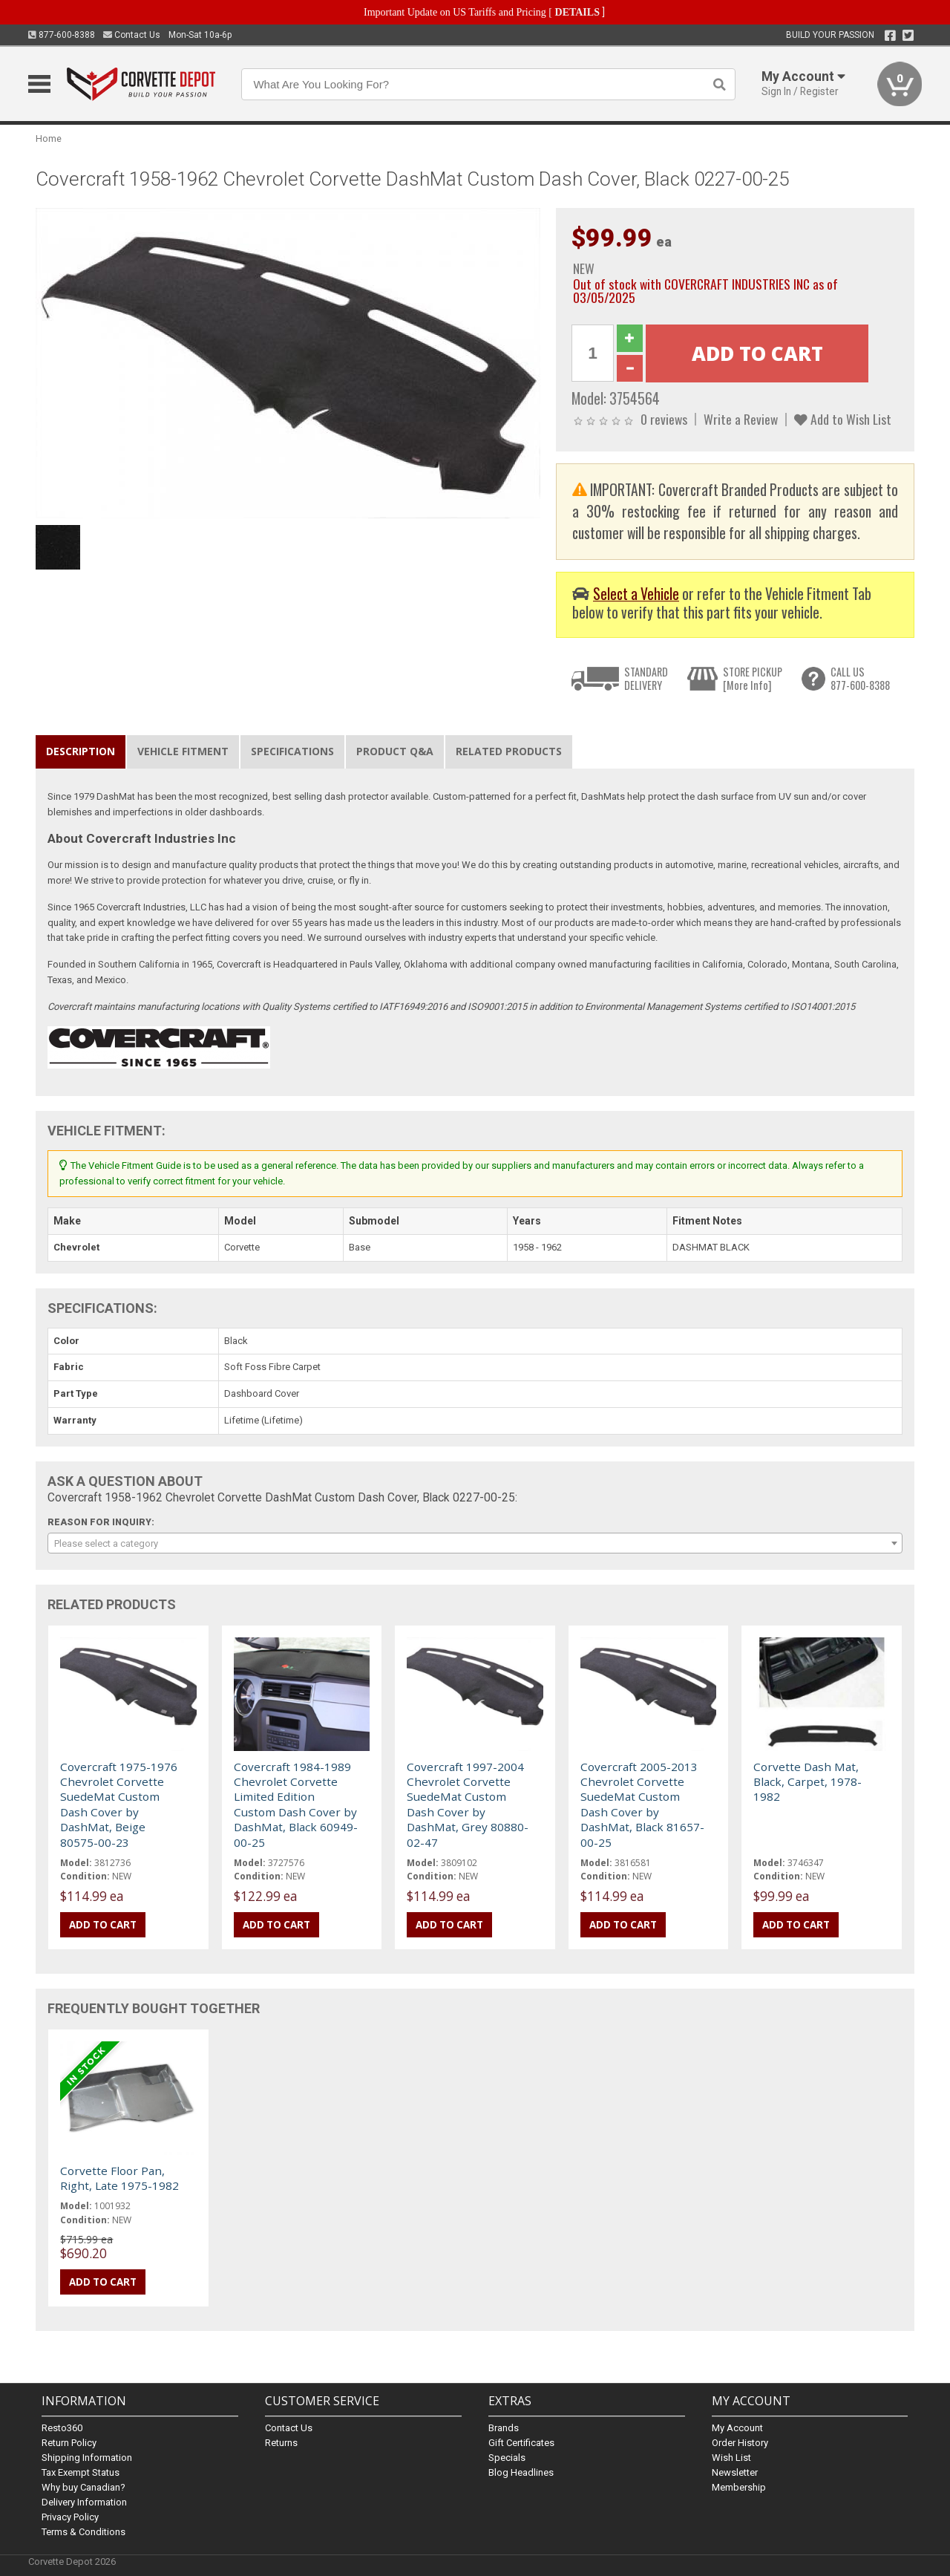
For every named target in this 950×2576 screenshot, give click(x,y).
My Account (737, 2427)
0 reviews (664, 418)
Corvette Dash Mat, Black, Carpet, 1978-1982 (807, 1781)
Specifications (292, 751)
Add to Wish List (842, 418)
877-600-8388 (61, 35)
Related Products (509, 751)
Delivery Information (84, 2502)
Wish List (731, 2457)
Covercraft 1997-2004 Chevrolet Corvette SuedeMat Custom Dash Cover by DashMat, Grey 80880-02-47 (467, 1804)
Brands (503, 2427)
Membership (739, 2487)
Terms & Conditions (83, 2531)
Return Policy (69, 2442)
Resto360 (62, 2427)
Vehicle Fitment (183, 751)
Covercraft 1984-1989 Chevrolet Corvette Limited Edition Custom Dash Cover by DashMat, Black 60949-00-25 (296, 1804)
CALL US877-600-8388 (860, 678)
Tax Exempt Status (80, 2472)
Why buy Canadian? (83, 2487)
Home (49, 138)
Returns (281, 2442)
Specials (506, 2457)
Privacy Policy (70, 2517)
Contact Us (131, 35)
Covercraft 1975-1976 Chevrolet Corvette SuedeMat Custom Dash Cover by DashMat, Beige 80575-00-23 (118, 1804)
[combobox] (475, 1543)
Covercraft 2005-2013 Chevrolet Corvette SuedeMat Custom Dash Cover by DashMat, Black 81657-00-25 (642, 1804)
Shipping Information (87, 2457)
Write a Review (741, 418)
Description (80, 751)
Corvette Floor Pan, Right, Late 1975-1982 (119, 2178)
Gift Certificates (521, 2442)
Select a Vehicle (636, 593)
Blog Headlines (521, 2472)
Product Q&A (394, 751)
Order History (740, 2442)
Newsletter (735, 2472)
